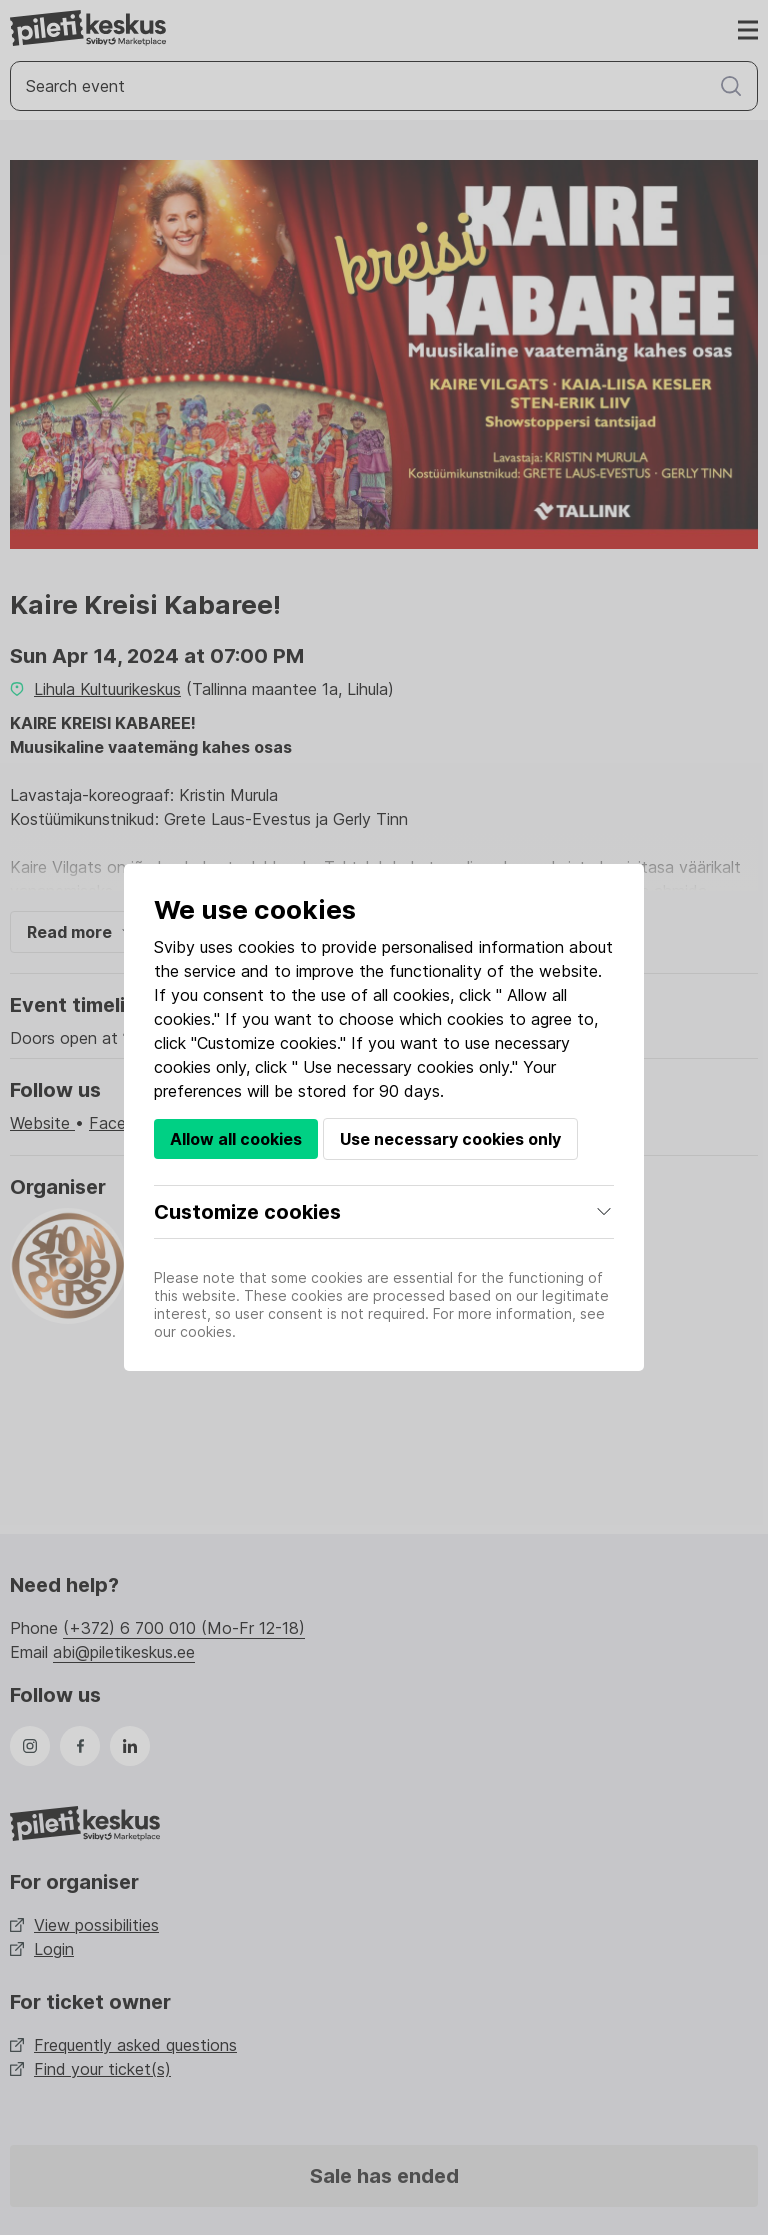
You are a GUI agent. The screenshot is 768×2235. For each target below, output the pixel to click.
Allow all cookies (236, 1139)
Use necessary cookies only (450, 1139)
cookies (266, 947)
